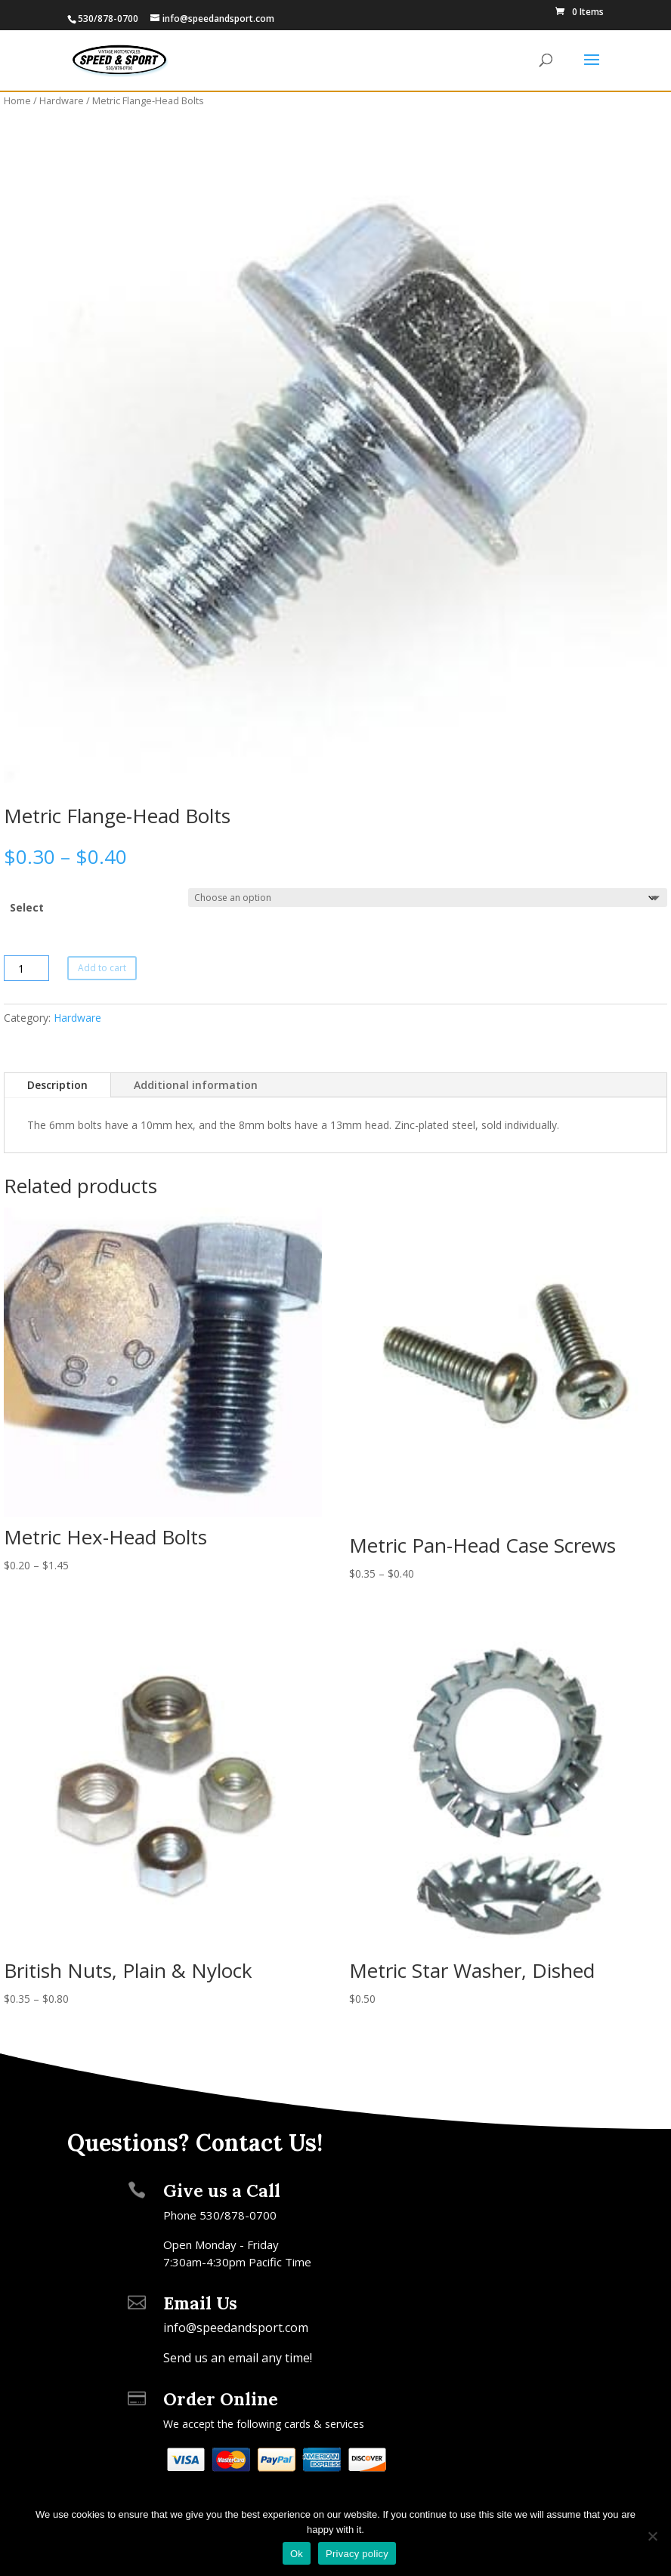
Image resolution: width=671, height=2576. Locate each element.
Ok (296, 2553)
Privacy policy (357, 2553)
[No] (652, 2536)
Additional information (196, 1085)
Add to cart (102, 967)
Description (57, 1085)
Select (27, 907)
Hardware (61, 100)
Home (17, 100)
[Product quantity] (26, 968)
